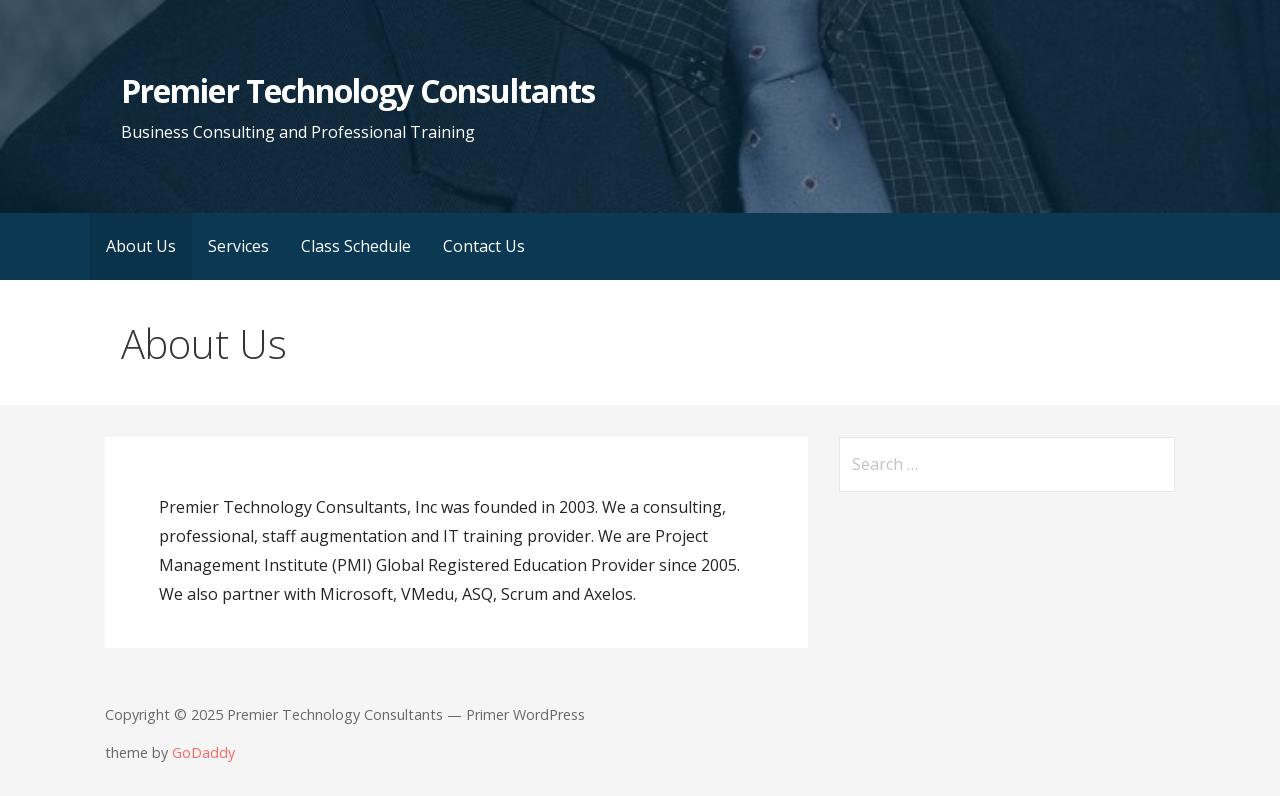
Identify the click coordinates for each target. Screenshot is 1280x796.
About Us (141, 246)
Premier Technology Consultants (358, 90)
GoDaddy (203, 752)
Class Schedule (356, 246)
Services (238, 246)
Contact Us (484, 246)
